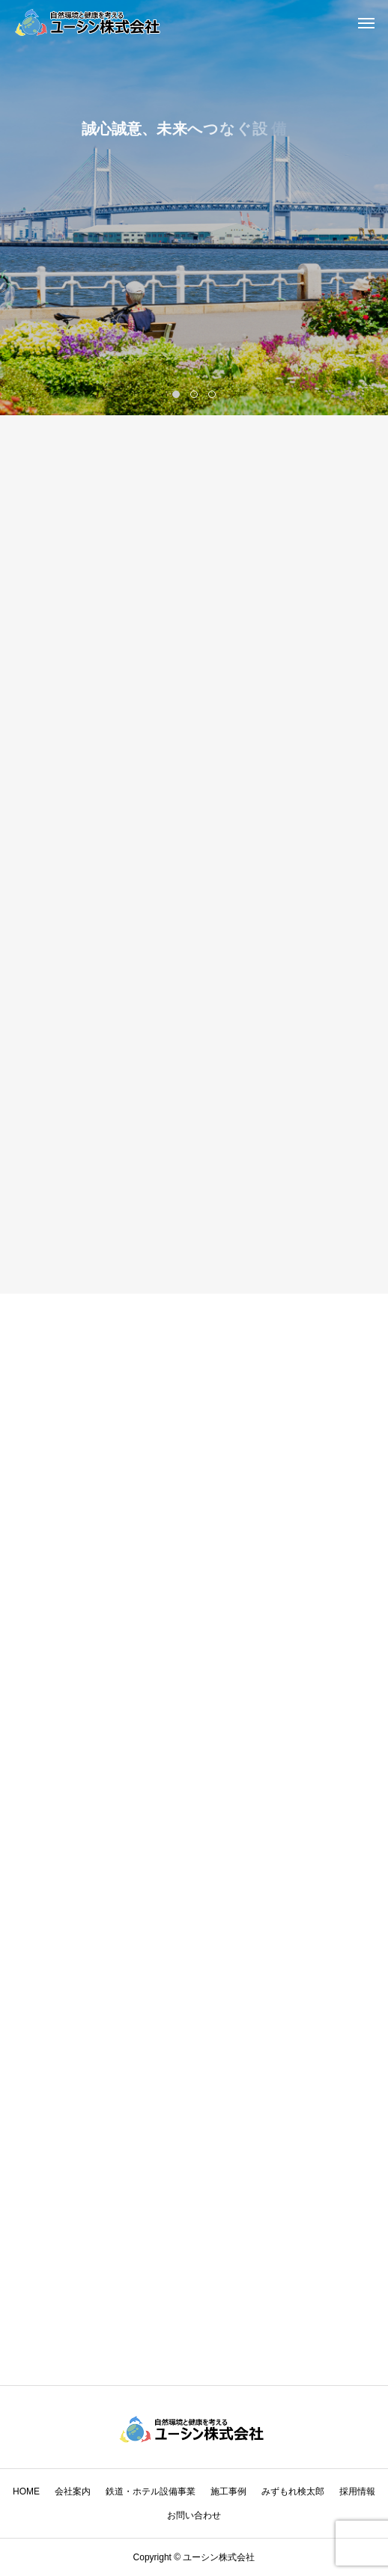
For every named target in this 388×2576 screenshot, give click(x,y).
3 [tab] (213, 394)
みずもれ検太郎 (292, 2491)
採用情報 (357, 2491)
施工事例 (228, 2491)
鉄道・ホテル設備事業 (150, 2491)
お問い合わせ (194, 2515)
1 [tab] (177, 394)
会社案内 (73, 2491)
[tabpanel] (194, 207)
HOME (26, 2491)
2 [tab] (195, 394)
